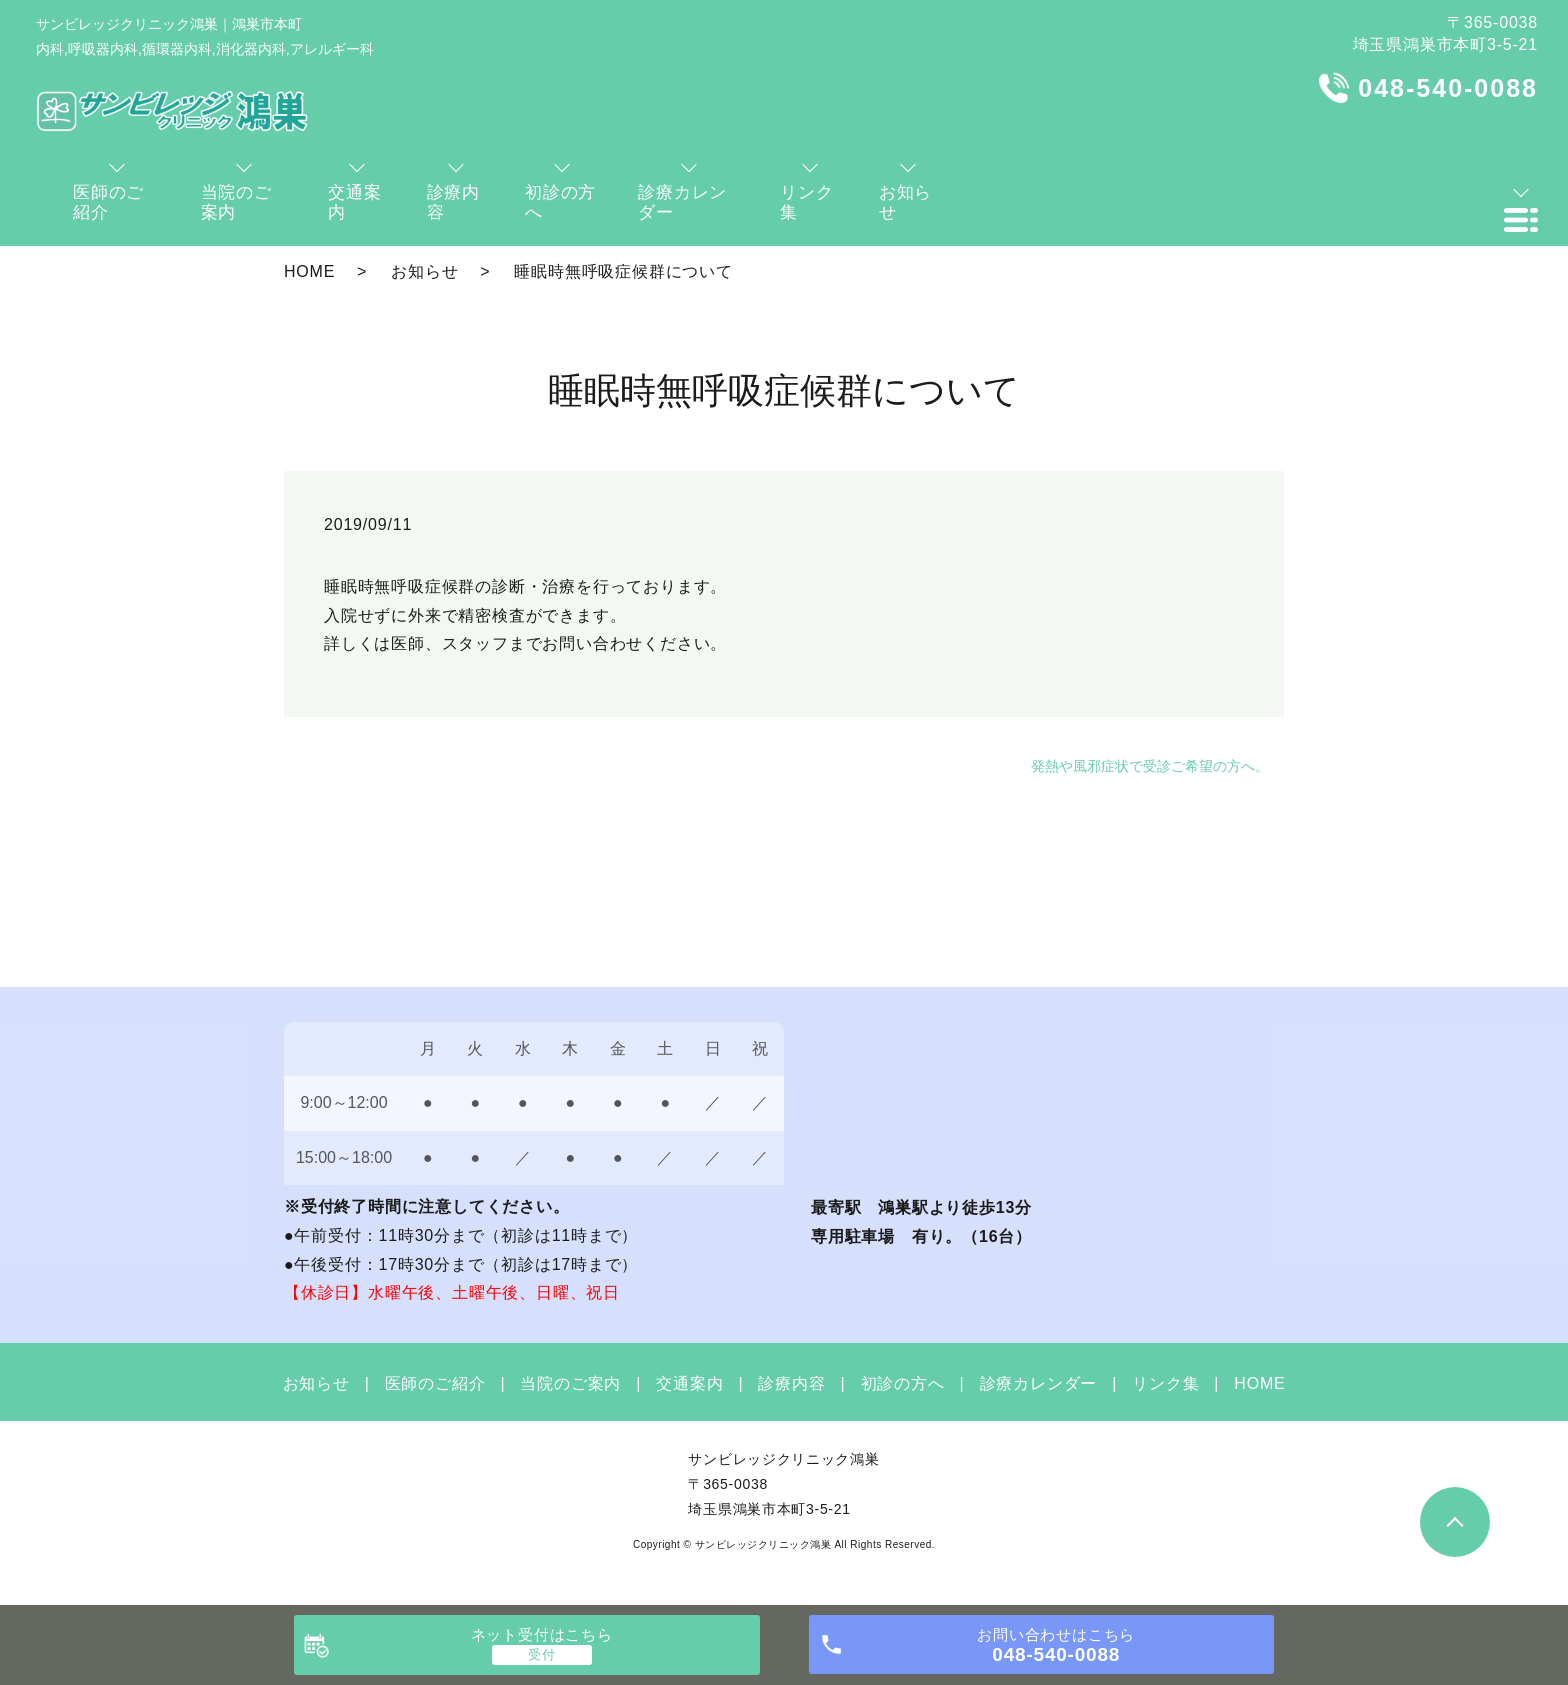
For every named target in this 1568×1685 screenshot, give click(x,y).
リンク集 (1165, 1383)
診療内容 (791, 1383)
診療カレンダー (1039, 1383)
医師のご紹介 (435, 1383)
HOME (309, 271)
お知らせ (424, 271)
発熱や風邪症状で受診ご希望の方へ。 (1150, 766)
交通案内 (689, 1383)
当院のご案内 (570, 1383)
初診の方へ (903, 1383)
